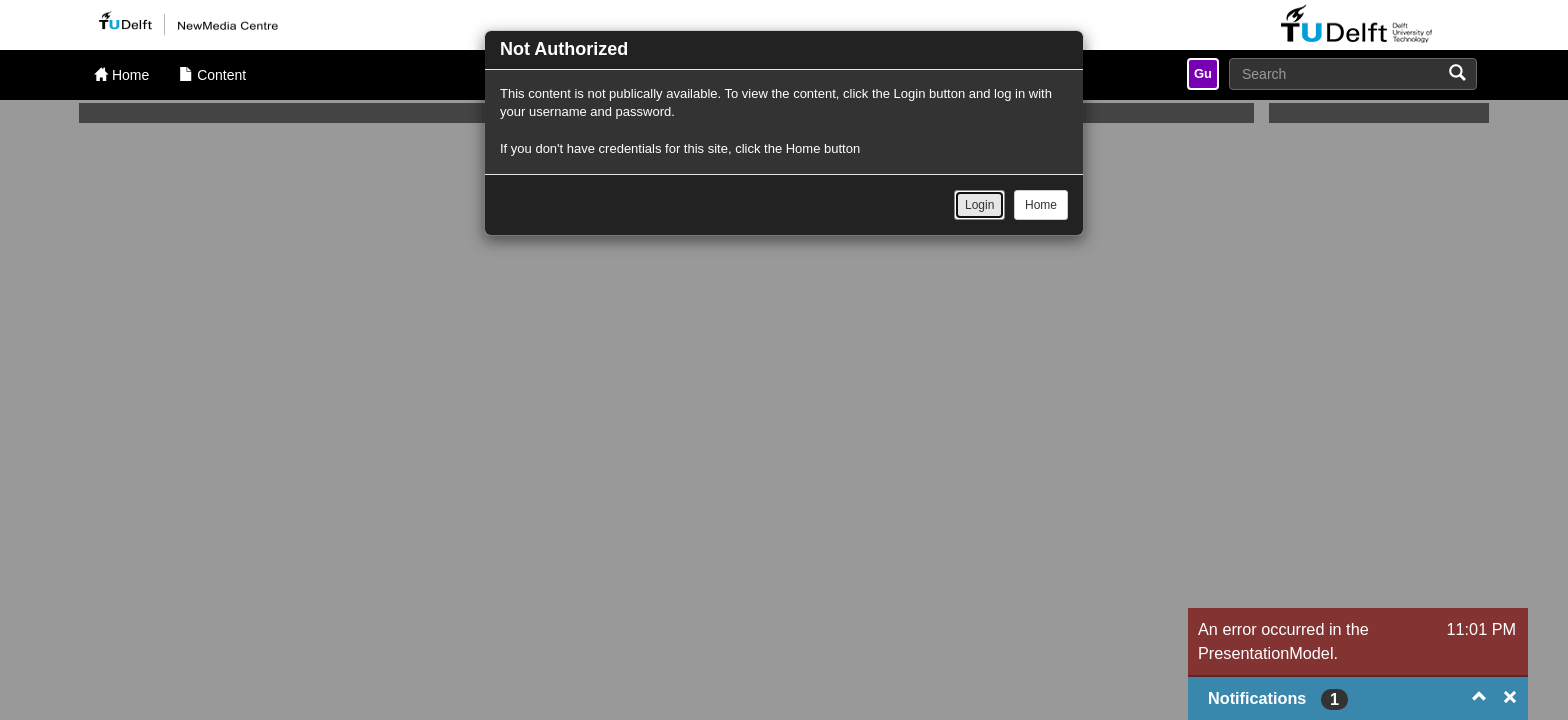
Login (979, 205)
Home (1041, 205)
